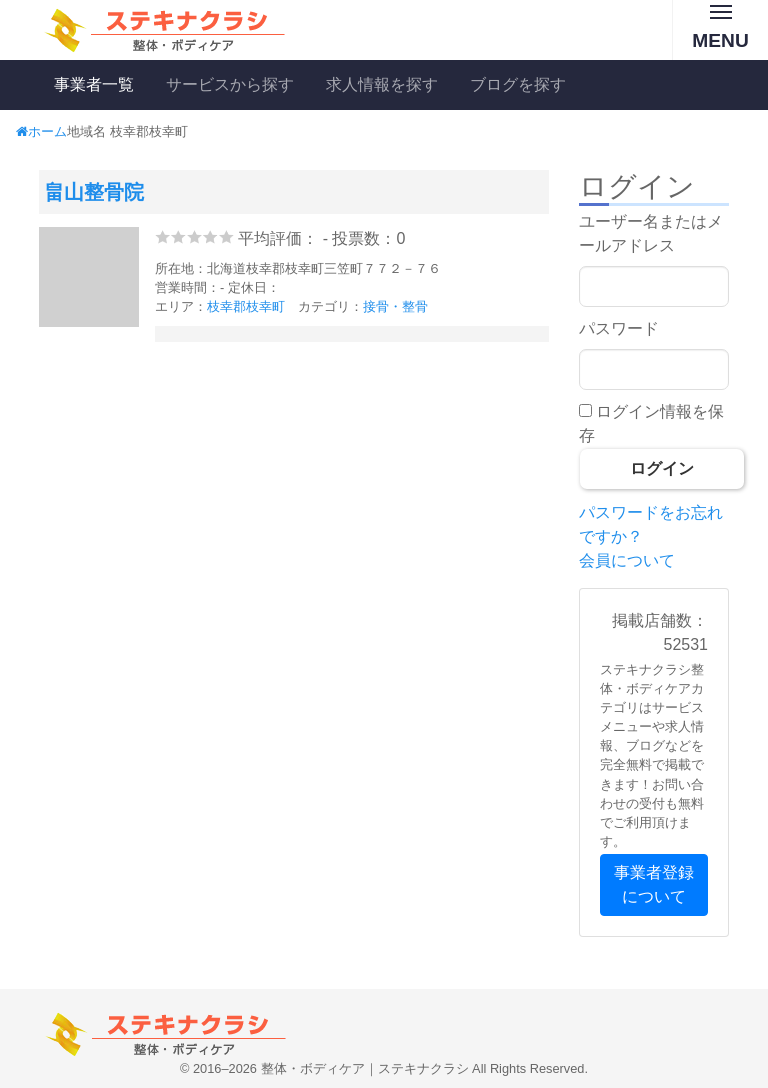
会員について (627, 560)
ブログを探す (518, 84)
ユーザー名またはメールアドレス (651, 233)
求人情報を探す (382, 84)
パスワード (619, 328)
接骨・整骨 (395, 306)
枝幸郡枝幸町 (246, 306)
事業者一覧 (94, 84)
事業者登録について (654, 884)
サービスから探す (230, 84)
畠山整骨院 (94, 192)
